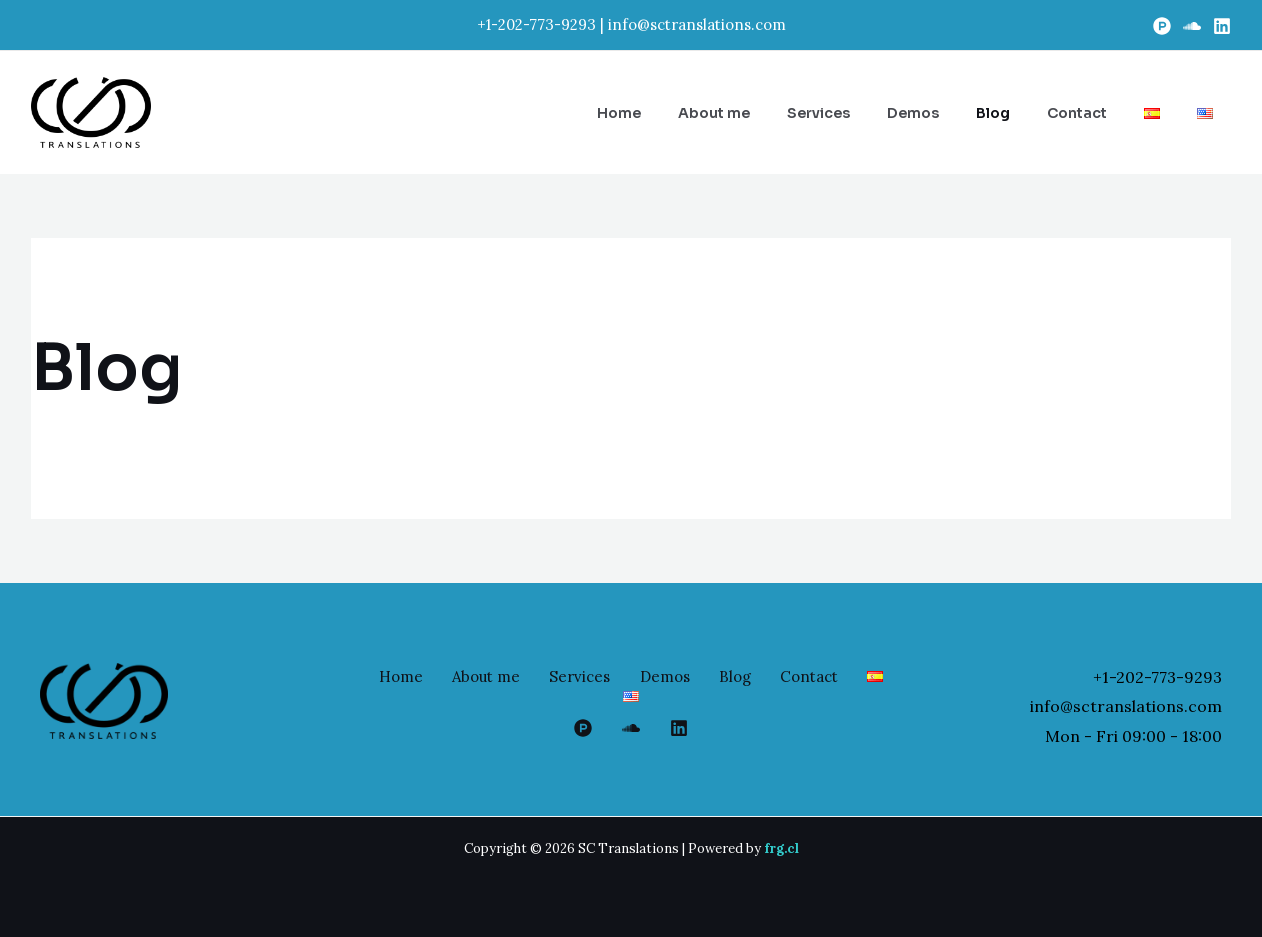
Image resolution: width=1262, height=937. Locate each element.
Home (417, 676)
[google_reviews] (631, 728)
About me (505, 676)
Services (601, 676)
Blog (762, 676)
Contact (839, 676)
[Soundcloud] (1192, 26)
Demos (689, 676)
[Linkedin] (1222, 26)
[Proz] (1162, 26)
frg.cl (781, 848)
